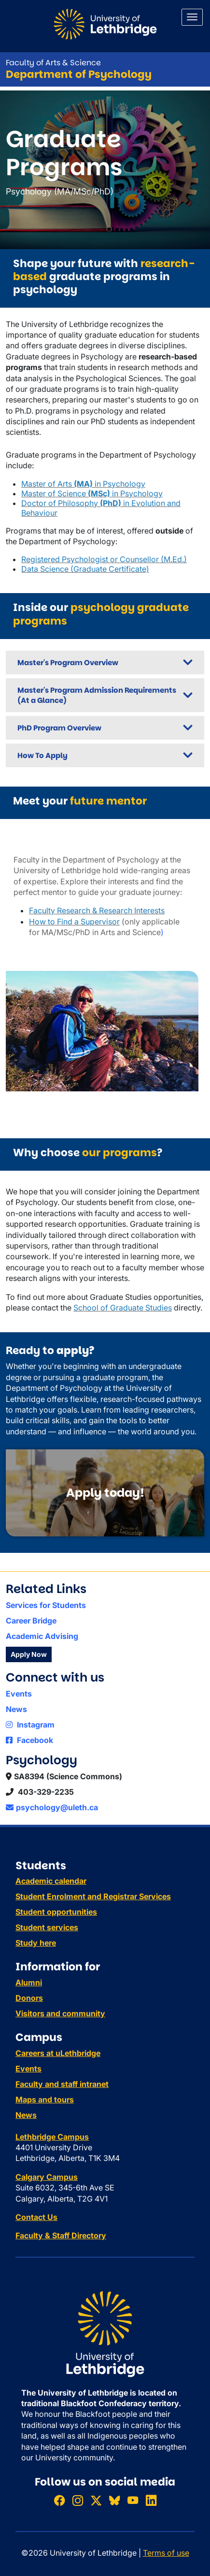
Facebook (29, 1740)
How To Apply (42, 755)
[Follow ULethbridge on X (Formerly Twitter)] (96, 2500)
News (16, 1709)
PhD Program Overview (59, 728)
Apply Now (29, 1654)
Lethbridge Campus (52, 2137)
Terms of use (166, 2553)
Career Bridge (31, 1620)
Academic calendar (50, 1881)
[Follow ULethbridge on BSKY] (114, 2500)
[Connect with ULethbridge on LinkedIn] (151, 2500)
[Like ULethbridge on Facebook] (59, 2500)
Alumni (28, 1982)
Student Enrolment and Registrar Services (93, 1896)
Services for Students (46, 1605)
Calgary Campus (46, 2177)
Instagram (30, 1724)
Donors (29, 1998)
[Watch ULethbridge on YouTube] (132, 2500)
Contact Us (36, 2217)
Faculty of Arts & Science (53, 62)
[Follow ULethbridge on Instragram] (77, 2500)
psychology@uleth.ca (52, 1807)
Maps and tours (44, 2099)
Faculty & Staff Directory (60, 2235)
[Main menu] (192, 17)
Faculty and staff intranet (62, 2084)
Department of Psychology (79, 74)
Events (19, 1693)
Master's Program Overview (67, 662)
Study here (35, 1943)
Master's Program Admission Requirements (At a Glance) (96, 695)
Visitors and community (60, 2013)
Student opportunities (56, 1912)
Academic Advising (42, 1636)
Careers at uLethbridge (57, 2053)
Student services (46, 1927)
